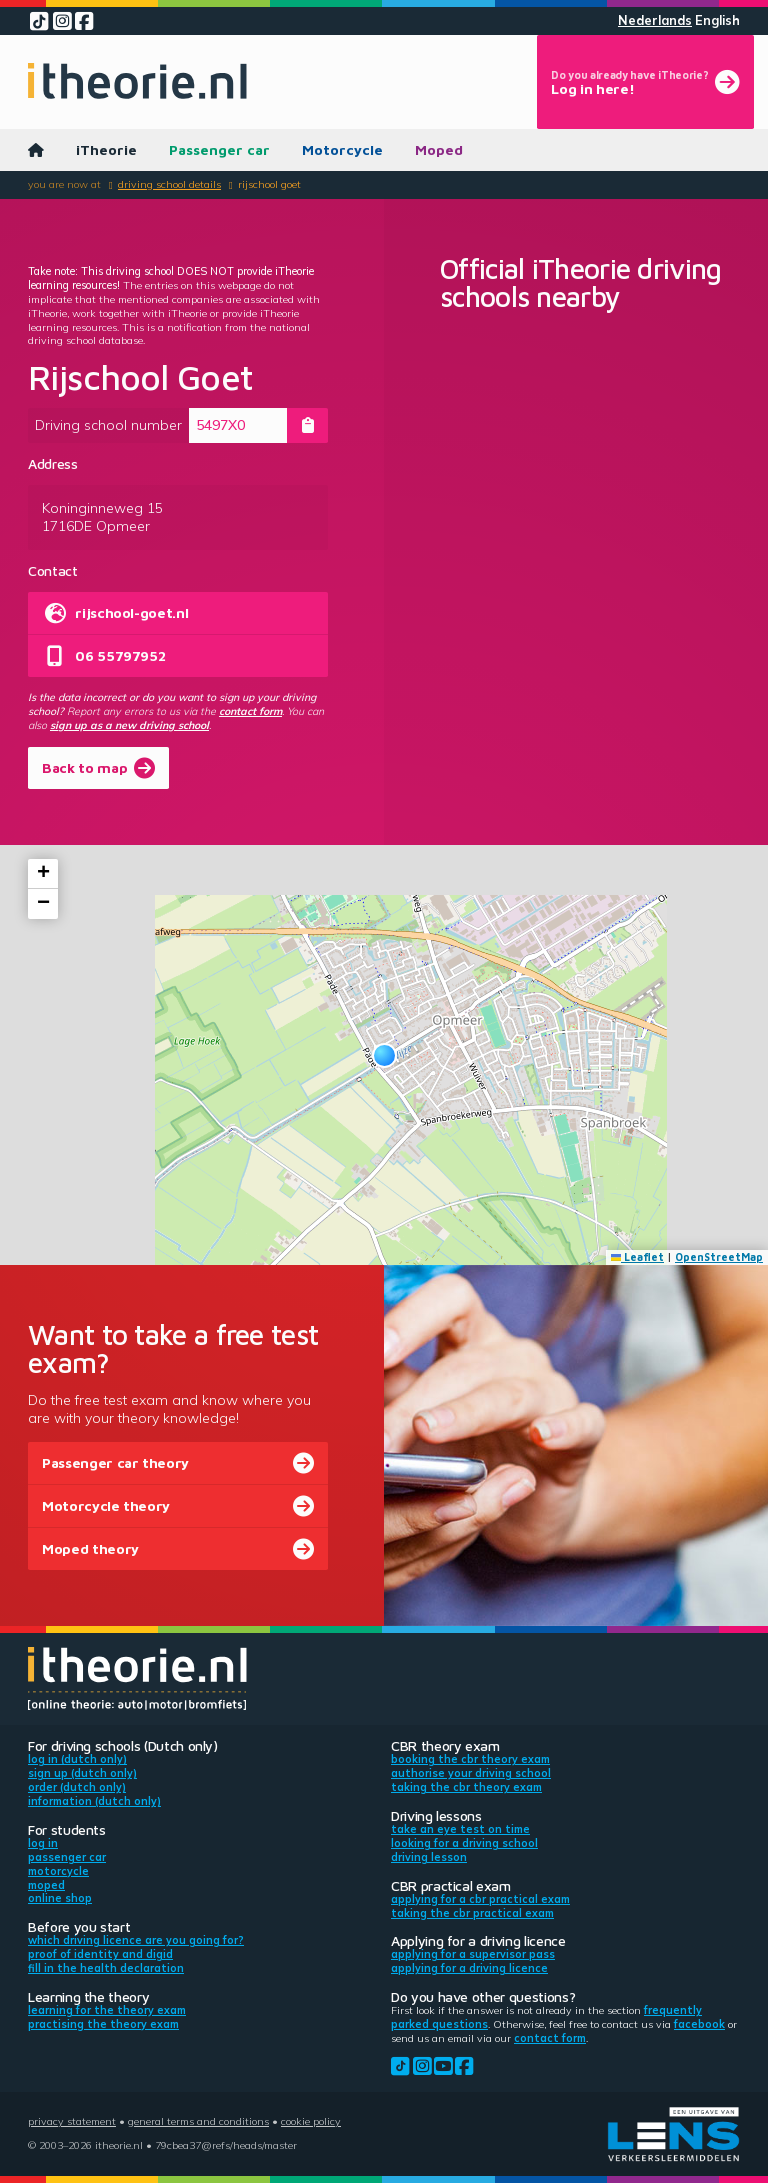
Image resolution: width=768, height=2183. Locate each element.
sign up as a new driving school (129, 725)
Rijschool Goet (269, 184)
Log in (43, 1843)
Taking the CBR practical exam (472, 1913)
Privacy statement (72, 2121)
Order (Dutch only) (77, 1787)
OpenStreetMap (719, 1257)
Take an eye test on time (460, 1829)
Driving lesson (429, 1857)
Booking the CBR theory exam (470, 1759)
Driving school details (169, 184)
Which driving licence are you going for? (136, 1940)
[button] (384, 1055)
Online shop (60, 1898)
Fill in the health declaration (106, 1968)
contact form (250, 711)
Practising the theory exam (103, 2024)
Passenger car (219, 149)
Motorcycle (342, 149)
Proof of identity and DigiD (100, 1954)
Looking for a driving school (464, 1843)
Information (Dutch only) (94, 1801)
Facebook (699, 2024)
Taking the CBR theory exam (466, 1787)
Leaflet (638, 1257)
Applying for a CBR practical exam (480, 1899)
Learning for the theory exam (107, 2010)
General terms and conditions (198, 2121)
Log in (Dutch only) (77, 1759)
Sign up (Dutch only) (82, 1773)
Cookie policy (311, 2121)
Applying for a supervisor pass (473, 1954)
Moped (439, 149)
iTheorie (106, 149)
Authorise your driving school (471, 1773)
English (717, 20)
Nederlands (655, 20)
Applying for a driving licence (469, 1968)
